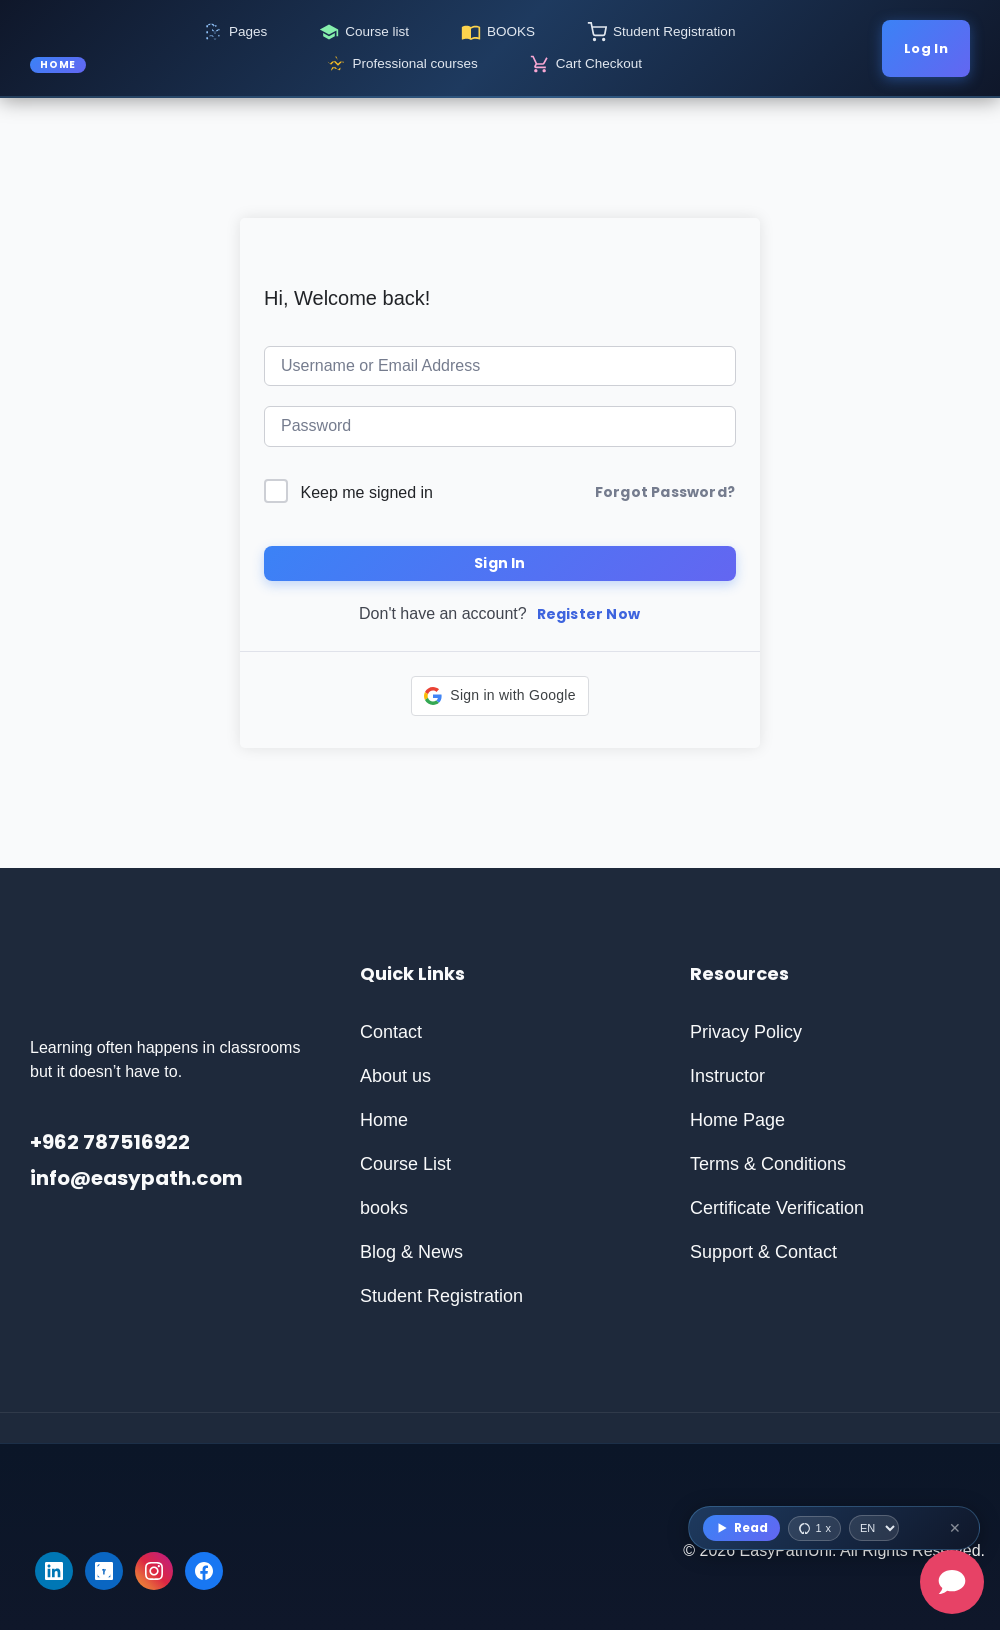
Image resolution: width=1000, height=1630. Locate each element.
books (384, 1208)
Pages (248, 31)
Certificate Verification (777, 1208)
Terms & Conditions (768, 1164)
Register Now (588, 614)
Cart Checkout (599, 63)
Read (741, 1527)
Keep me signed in (366, 492)
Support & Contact (763, 1252)
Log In (926, 48)
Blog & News (411, 1252)
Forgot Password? (665, 492)
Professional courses (414, 63)
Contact (391, 1032)
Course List (405, 1164)
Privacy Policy (746, 1032)
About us (395, 1076)
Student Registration (674, 31)
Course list (377, 31)
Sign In (499, 563)
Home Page (737, 1120)
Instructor (727, 1076)
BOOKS (511, 31)
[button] (499, 696)
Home (384, 1120)
